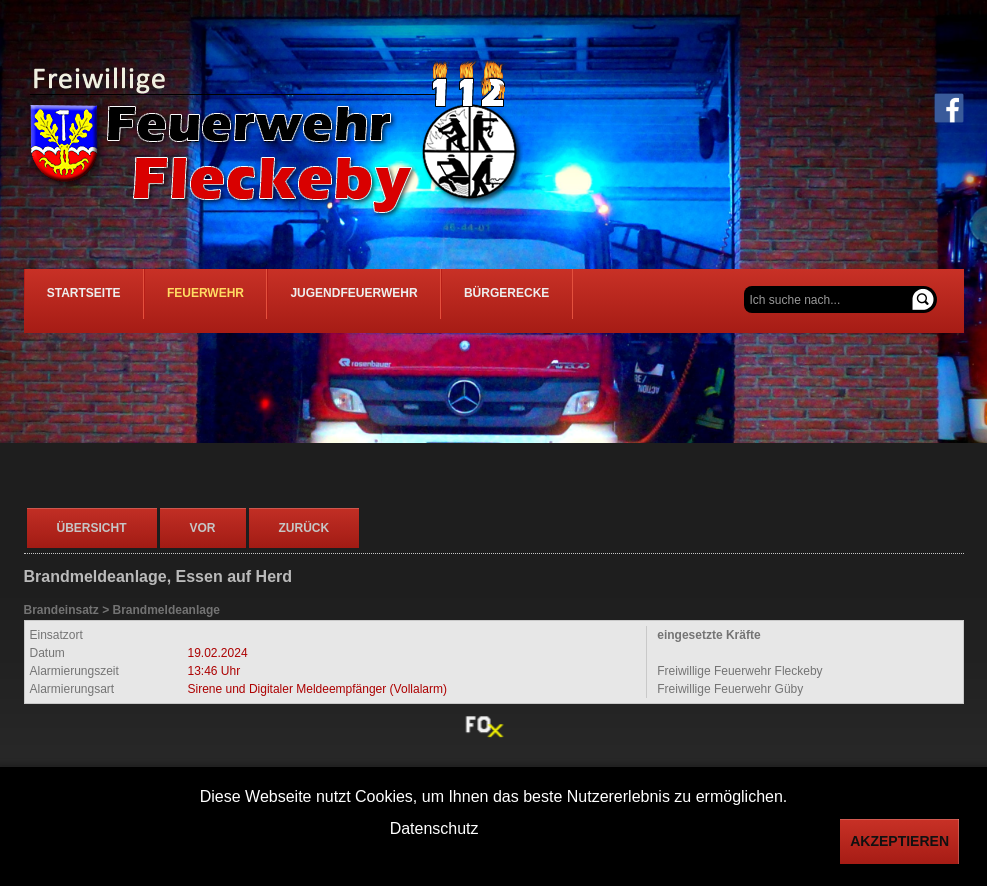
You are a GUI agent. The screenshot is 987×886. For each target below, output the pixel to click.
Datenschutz (434, 828)
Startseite (92, 301)
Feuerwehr (228, 301)
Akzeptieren (899, 841)
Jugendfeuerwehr (392, 301)
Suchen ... (744, 286)
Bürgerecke (561, 301)
